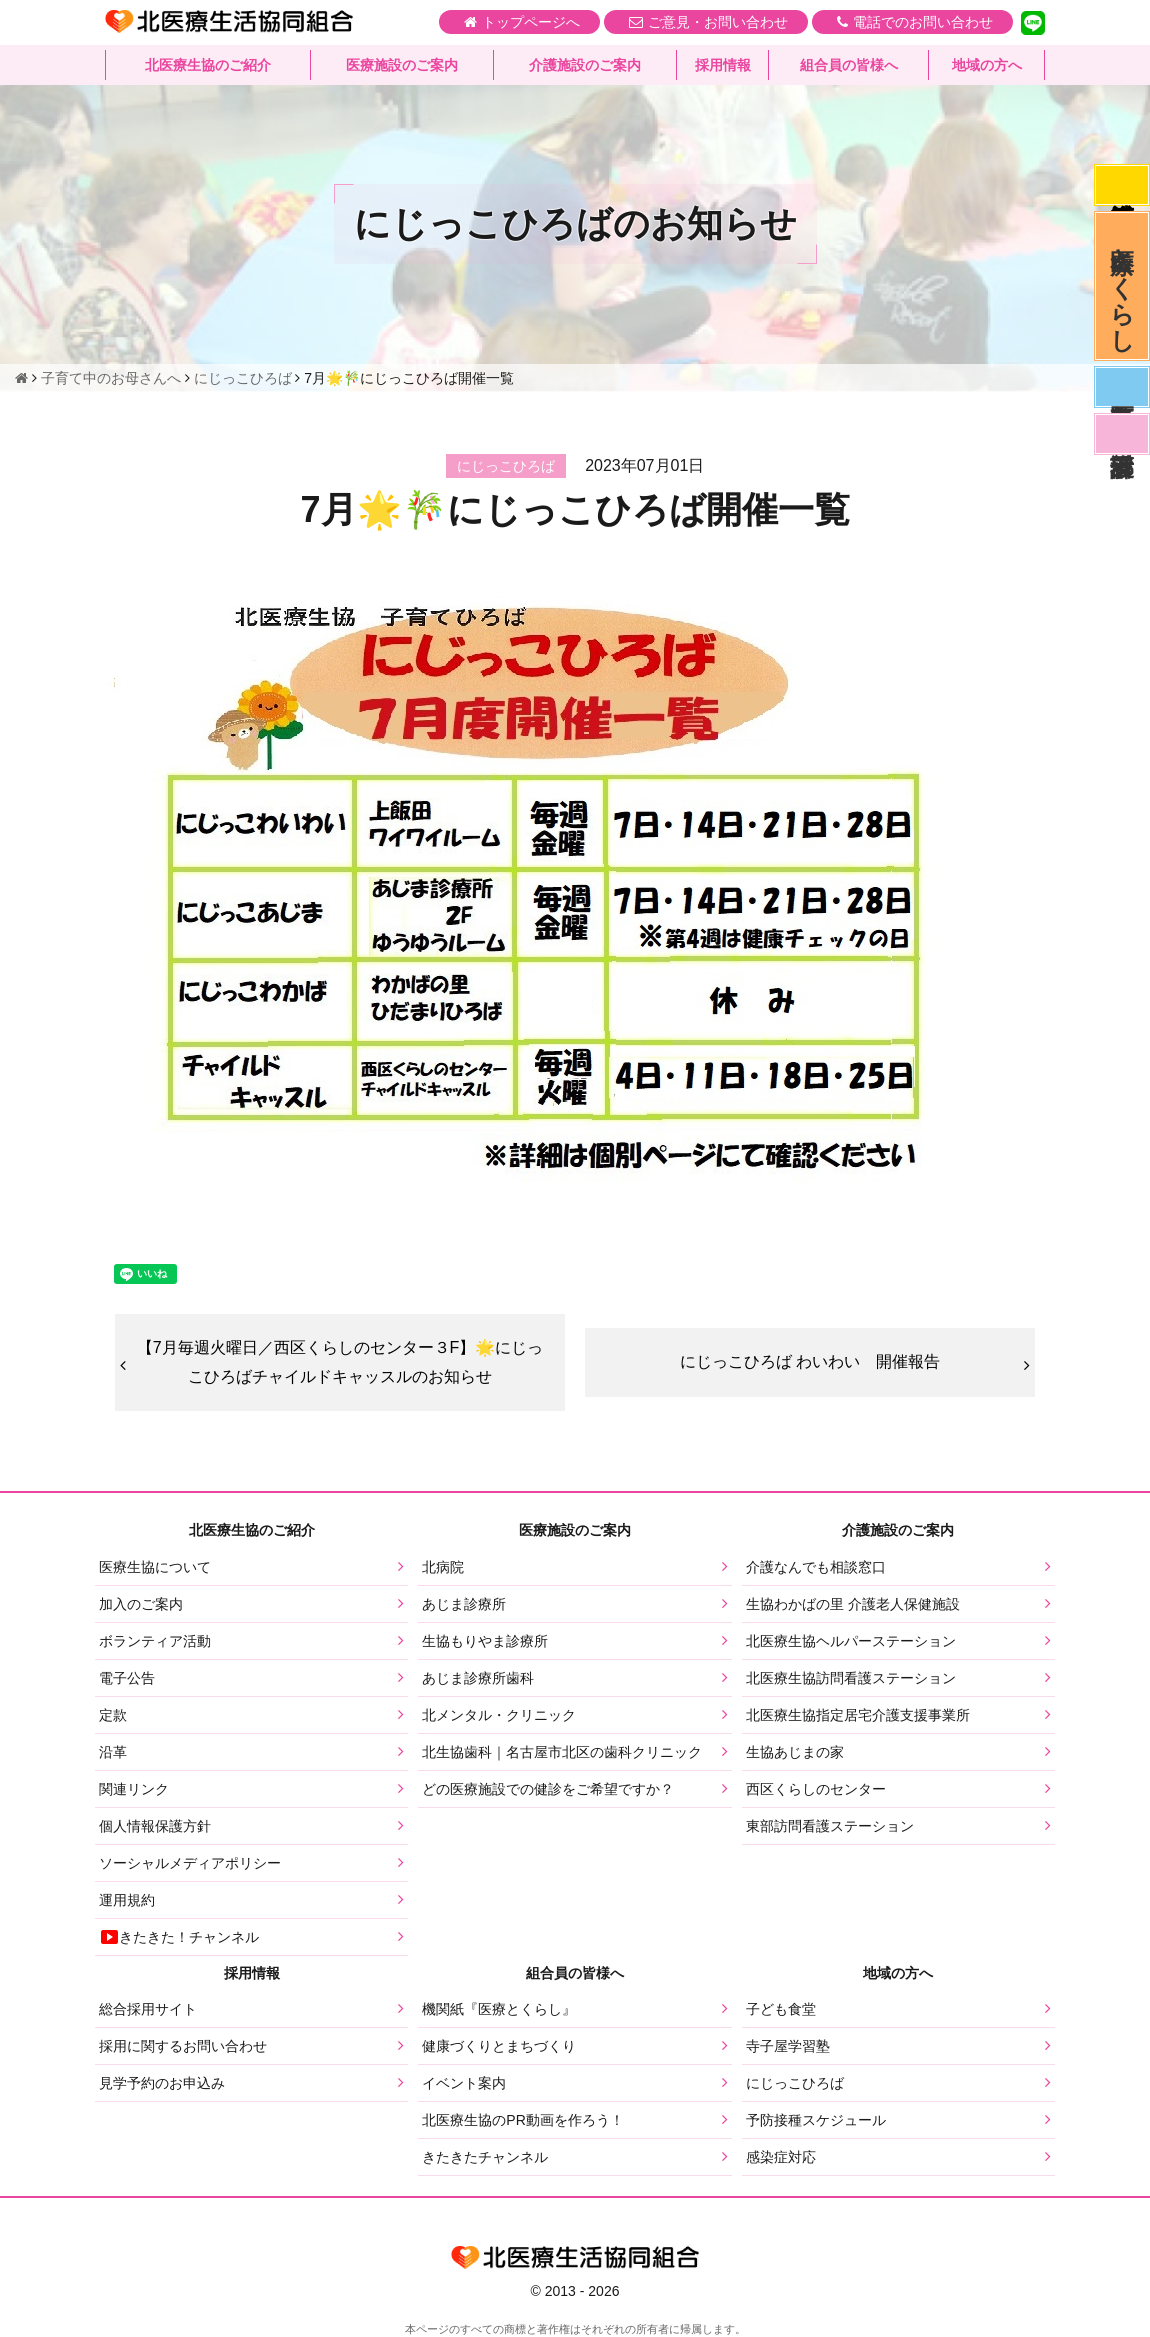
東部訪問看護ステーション (830, 1826)
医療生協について (155, 1567)
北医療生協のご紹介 (208, 65)
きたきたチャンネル (485, 2157)
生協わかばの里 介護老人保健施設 (853, 1604)
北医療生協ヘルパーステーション (851, 1641)
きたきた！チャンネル (179, 1937)
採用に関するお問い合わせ (183, 2046)
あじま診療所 (464, 1604)
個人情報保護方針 (155, 1826)
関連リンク (134, 1789)
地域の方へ (987, 65)
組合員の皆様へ (849, 65)
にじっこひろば (795, 2083)
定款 (113, 1715)
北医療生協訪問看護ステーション (851, 1678)
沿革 (113, 1752)
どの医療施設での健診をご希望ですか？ (548, 1789)
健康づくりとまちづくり (499, 2046)
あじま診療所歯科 (478, 1678)
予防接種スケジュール (816, 2120)
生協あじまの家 (795, 1752)
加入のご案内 (141, 1604)
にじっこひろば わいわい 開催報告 (810, 1361)
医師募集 (1122, 387)
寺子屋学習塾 (788, 2046)
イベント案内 (464, 2083)
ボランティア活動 (155, 1641)
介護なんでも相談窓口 (816, 1567)
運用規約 (127, 1900)
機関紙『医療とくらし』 (499, 2009)
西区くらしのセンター (816, 1789)
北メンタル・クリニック (499, 1715)
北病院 (443, 1567)
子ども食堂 (781, 2009)
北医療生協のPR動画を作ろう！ (522, 2120)
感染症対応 (1122, 185)
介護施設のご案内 (585, 65)
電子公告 (127, 1678)
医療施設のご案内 (402, 65)
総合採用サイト (148, 2009)
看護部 (1122, 434)
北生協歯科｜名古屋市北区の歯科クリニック (562, 1752)
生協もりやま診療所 (485, 1641)
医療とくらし (1122, 286)
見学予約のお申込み (162, 2083)
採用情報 (723, 65)
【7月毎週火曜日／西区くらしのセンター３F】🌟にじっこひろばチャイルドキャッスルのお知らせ (340, 1362)
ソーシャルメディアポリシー (190, 1863)
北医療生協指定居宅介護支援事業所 (858, 1715)
